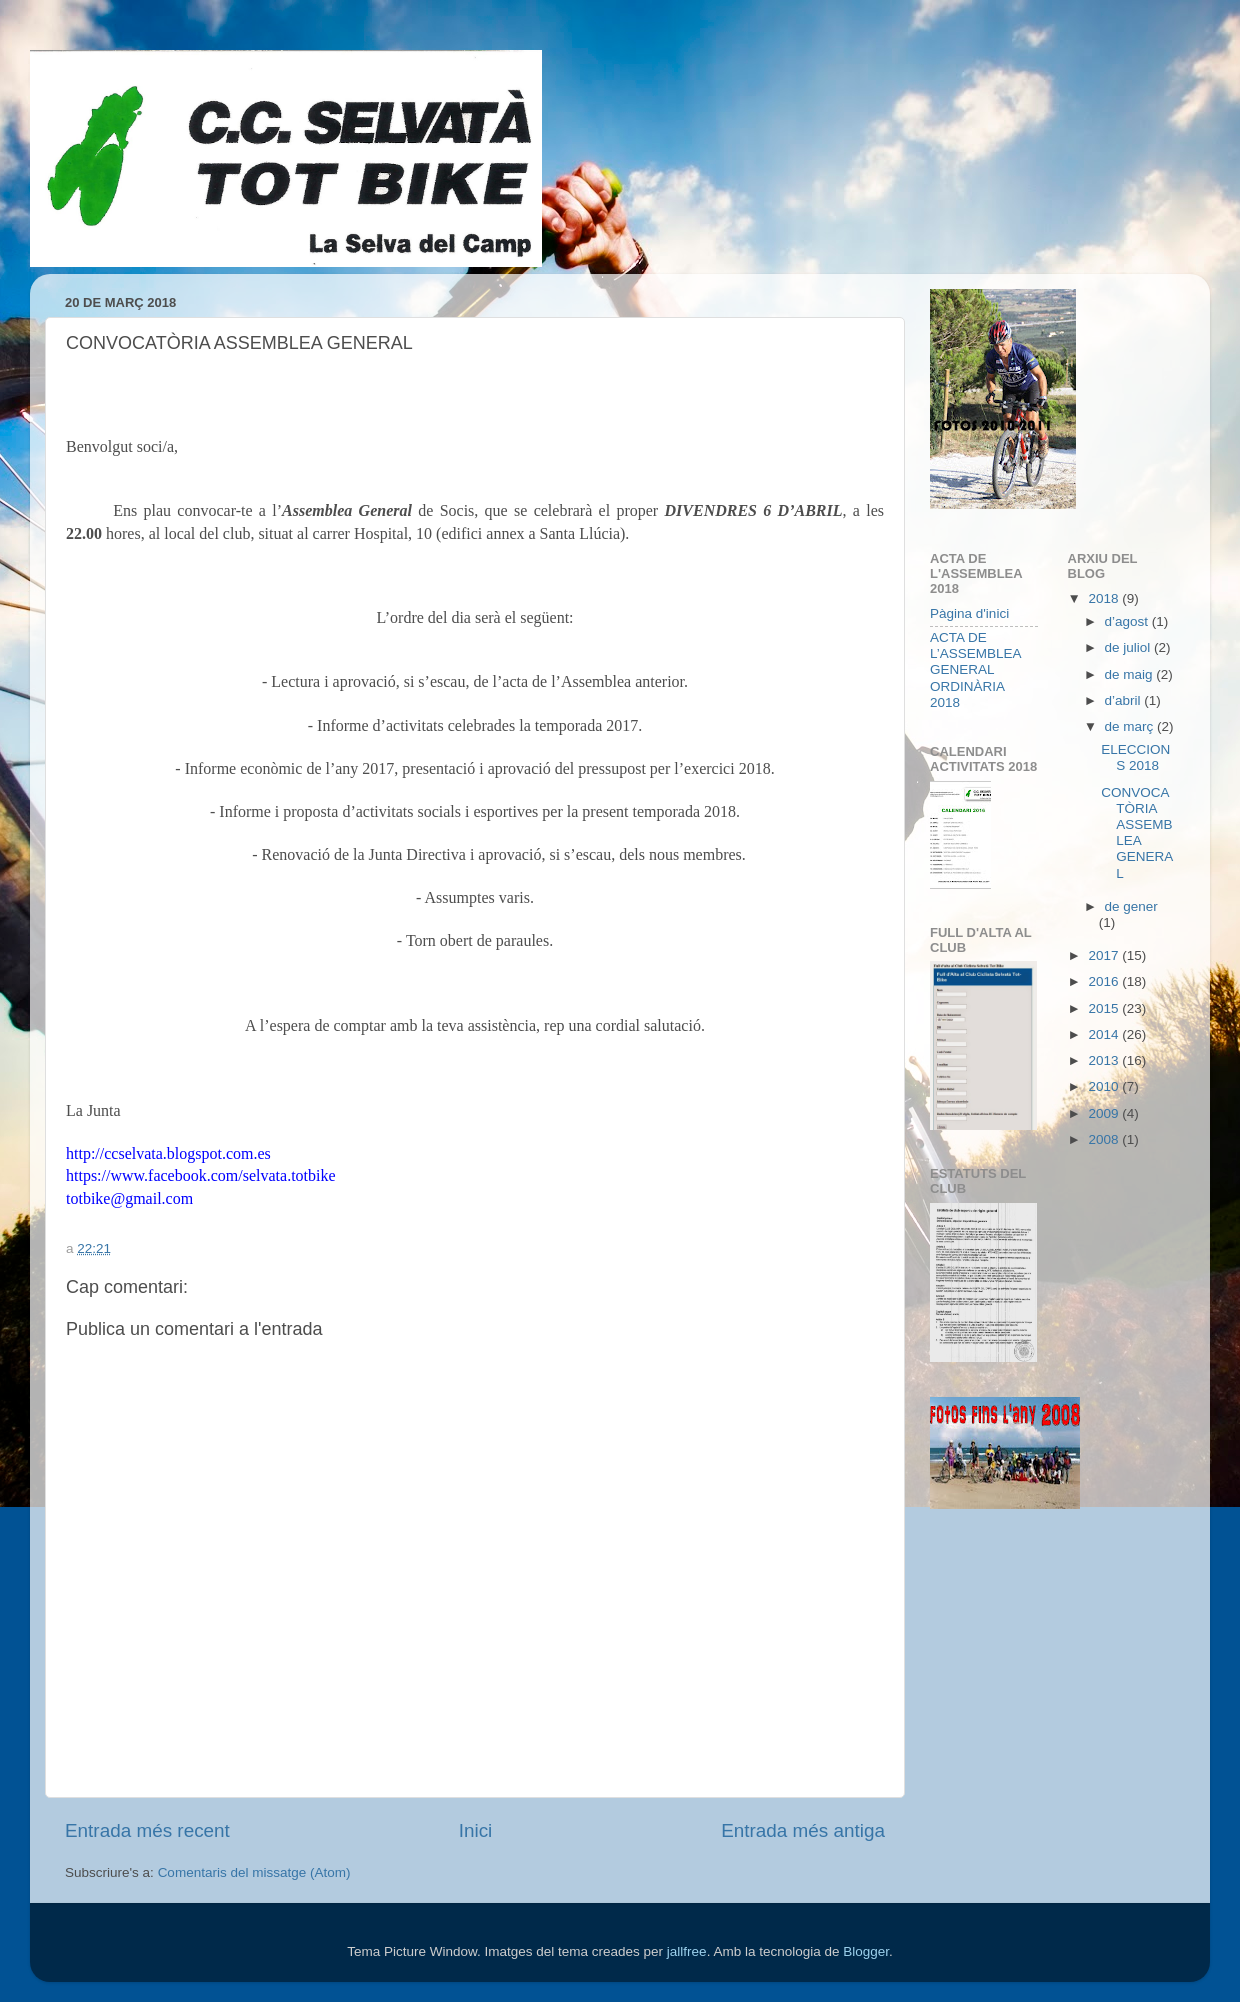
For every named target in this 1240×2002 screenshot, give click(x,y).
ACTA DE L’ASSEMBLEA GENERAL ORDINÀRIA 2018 (975, 670)
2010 (1105, 1086)
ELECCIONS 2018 (1135, 757)
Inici (476, 1830)
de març (1131, 726)
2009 (1105, 1113)
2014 (1105, 1034)
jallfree (687, 1951)
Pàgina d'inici (969, 613)
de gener (1131, 906)
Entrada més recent (147, 1830)
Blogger (866, 1951)
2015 (1105, 1008)
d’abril (1125, 700)
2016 (1105, 981)
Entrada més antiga (803, 1830)
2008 (1105, 1139)
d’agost (1128, 621)
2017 (1105, 955)
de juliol (1130, 647)
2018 (1105, 598)
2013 (1105, 1060)
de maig (1131, 674)
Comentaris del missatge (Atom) (254, 1872)
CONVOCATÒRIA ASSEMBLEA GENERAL (1137, 833)
